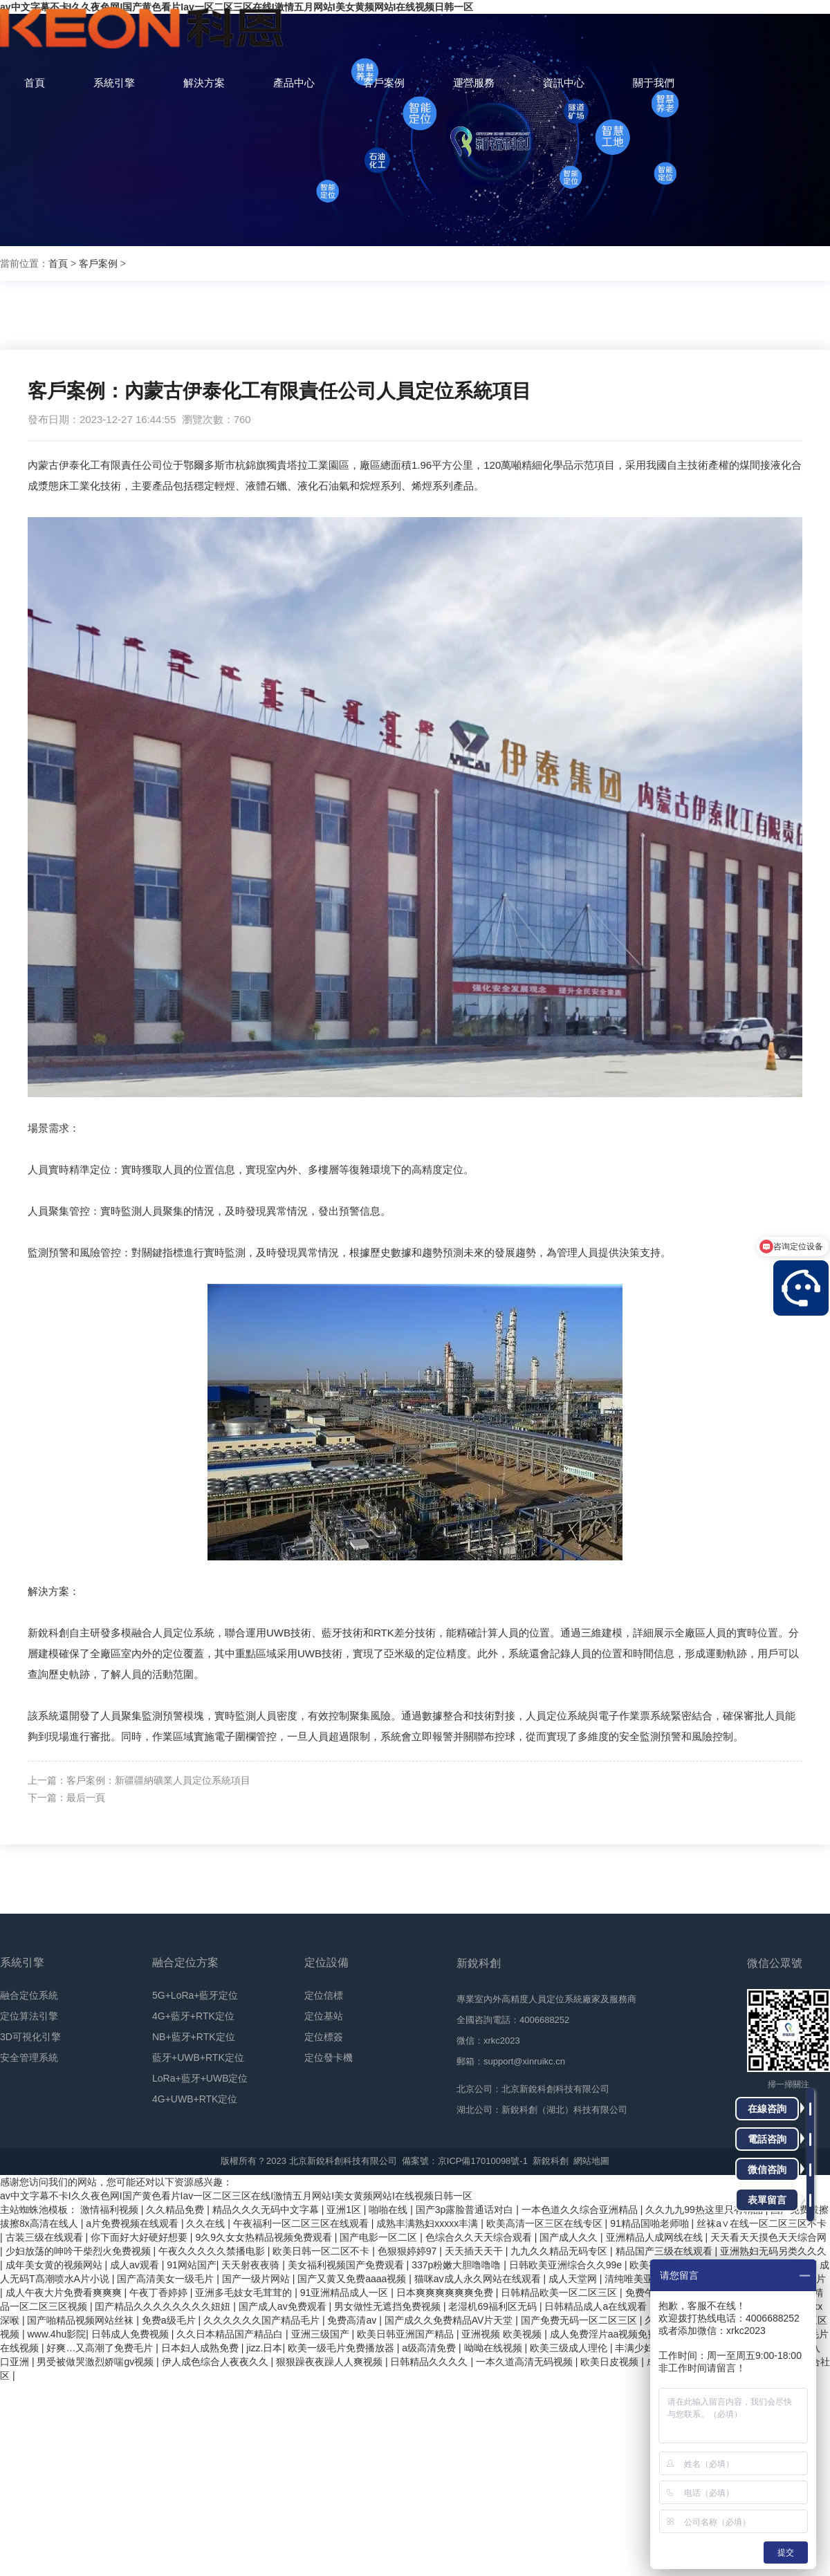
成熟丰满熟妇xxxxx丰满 (428, 2223)
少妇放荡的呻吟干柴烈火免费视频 (80, 2251)
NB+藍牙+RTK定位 (193, 2036)
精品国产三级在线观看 (665, 2251)
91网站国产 (191, 2264)
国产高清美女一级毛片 (166, 2278)
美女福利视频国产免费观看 (347, 2264)
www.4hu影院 (56, 2334)
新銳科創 (551, 2161)
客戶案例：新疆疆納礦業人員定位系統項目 (158, 1780)
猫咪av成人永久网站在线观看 (479, 2278)
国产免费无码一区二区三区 (580, 2320)
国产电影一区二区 (380, 2237)
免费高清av (353, 2320)
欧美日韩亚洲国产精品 (406, 2334)
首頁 (58, 263)
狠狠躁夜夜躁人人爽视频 (330, 2361)
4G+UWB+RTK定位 (194, 2098)
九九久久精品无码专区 (560, 2251)
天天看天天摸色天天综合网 (768, 2237)
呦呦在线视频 (494, 2347)
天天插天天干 (475, 2251)
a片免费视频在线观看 (133, 2223)
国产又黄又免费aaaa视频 (353, 2278)
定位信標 (323, 1995)
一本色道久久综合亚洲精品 (581, 2209)
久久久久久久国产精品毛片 (262, 2320)
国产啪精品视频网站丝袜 (81, 2320)
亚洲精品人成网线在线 (656, 2237)
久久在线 (207, 2223)
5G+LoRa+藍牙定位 (195, 1995)
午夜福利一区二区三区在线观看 (302, 2223)
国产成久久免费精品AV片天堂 (450, 2320)
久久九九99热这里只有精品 (705, 2209)
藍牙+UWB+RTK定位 (198, 2057)
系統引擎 (22, 1962)
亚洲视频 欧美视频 (502, 2334)
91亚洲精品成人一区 (345, 2292)
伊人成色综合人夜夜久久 (216, 2361)
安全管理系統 (29, 2057)
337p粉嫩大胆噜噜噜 (458, 2264)
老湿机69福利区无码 (493, 2306)
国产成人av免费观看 (284, 2306)
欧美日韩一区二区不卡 (322, 2251)
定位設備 (326, 1962)
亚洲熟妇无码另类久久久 (773, 2251)
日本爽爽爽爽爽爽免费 (446, 2292)
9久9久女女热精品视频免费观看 (264, 2237)
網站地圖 (591, 2161)
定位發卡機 (328, 2057)
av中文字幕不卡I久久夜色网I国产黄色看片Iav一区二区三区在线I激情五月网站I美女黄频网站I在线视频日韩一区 (236, 2195)
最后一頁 (85, 1797)
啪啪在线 (389, 2209)
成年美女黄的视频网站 (55, 2264)
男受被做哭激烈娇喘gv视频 (96, 2361)
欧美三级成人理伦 (570, 2347)
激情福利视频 (110, 2209)
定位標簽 (323, 2036)
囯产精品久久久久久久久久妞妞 (164, 2306)
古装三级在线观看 (46, 2237)
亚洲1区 (345, 2209)
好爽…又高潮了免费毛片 (101, 2347)
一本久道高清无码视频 (525, 2361)
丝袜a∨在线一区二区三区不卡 (762, 2223)
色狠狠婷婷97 (408, 2251)
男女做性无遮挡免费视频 (388, 2306)
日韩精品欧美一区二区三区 (560, 2292)
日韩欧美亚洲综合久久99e (567, 2264)
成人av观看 (136, 2264)
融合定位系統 (29, 1995)
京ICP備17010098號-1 (483, 2161)
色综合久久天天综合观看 (480, 2237)
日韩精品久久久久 (430, 2361)
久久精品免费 (176, 2209)
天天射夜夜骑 (251, 2264)
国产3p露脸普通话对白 (466, 2209)
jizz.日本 (264, 2347)
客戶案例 (98, 263)
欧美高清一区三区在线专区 (545, 2223)
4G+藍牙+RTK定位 (193, 2016)
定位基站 (323, 2016)
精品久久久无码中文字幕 (267, 2209)
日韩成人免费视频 (131, 2334)
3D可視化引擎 (30, 2036)
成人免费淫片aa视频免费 (605, 2334)
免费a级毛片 (170, 2320)
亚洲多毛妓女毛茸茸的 (245, 2292)
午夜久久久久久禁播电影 (213, 2251)
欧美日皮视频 (610, 2361)
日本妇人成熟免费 (201, 2347)
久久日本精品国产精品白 (231, 2334)
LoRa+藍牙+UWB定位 (200, 2078)
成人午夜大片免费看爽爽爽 (65, 2292)
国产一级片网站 (257, 2278)
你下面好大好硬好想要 (140, 2237)
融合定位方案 (185, 1962)
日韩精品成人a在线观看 (596, 2306)
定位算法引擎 (29, 2016)
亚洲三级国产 (321, 2334)
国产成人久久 (570, 2237)
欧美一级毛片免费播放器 (342, 2347)
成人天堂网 (574, 2278)
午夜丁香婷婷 (159, 2292)
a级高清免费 (430, 2347)
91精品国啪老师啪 (650, 2223)
